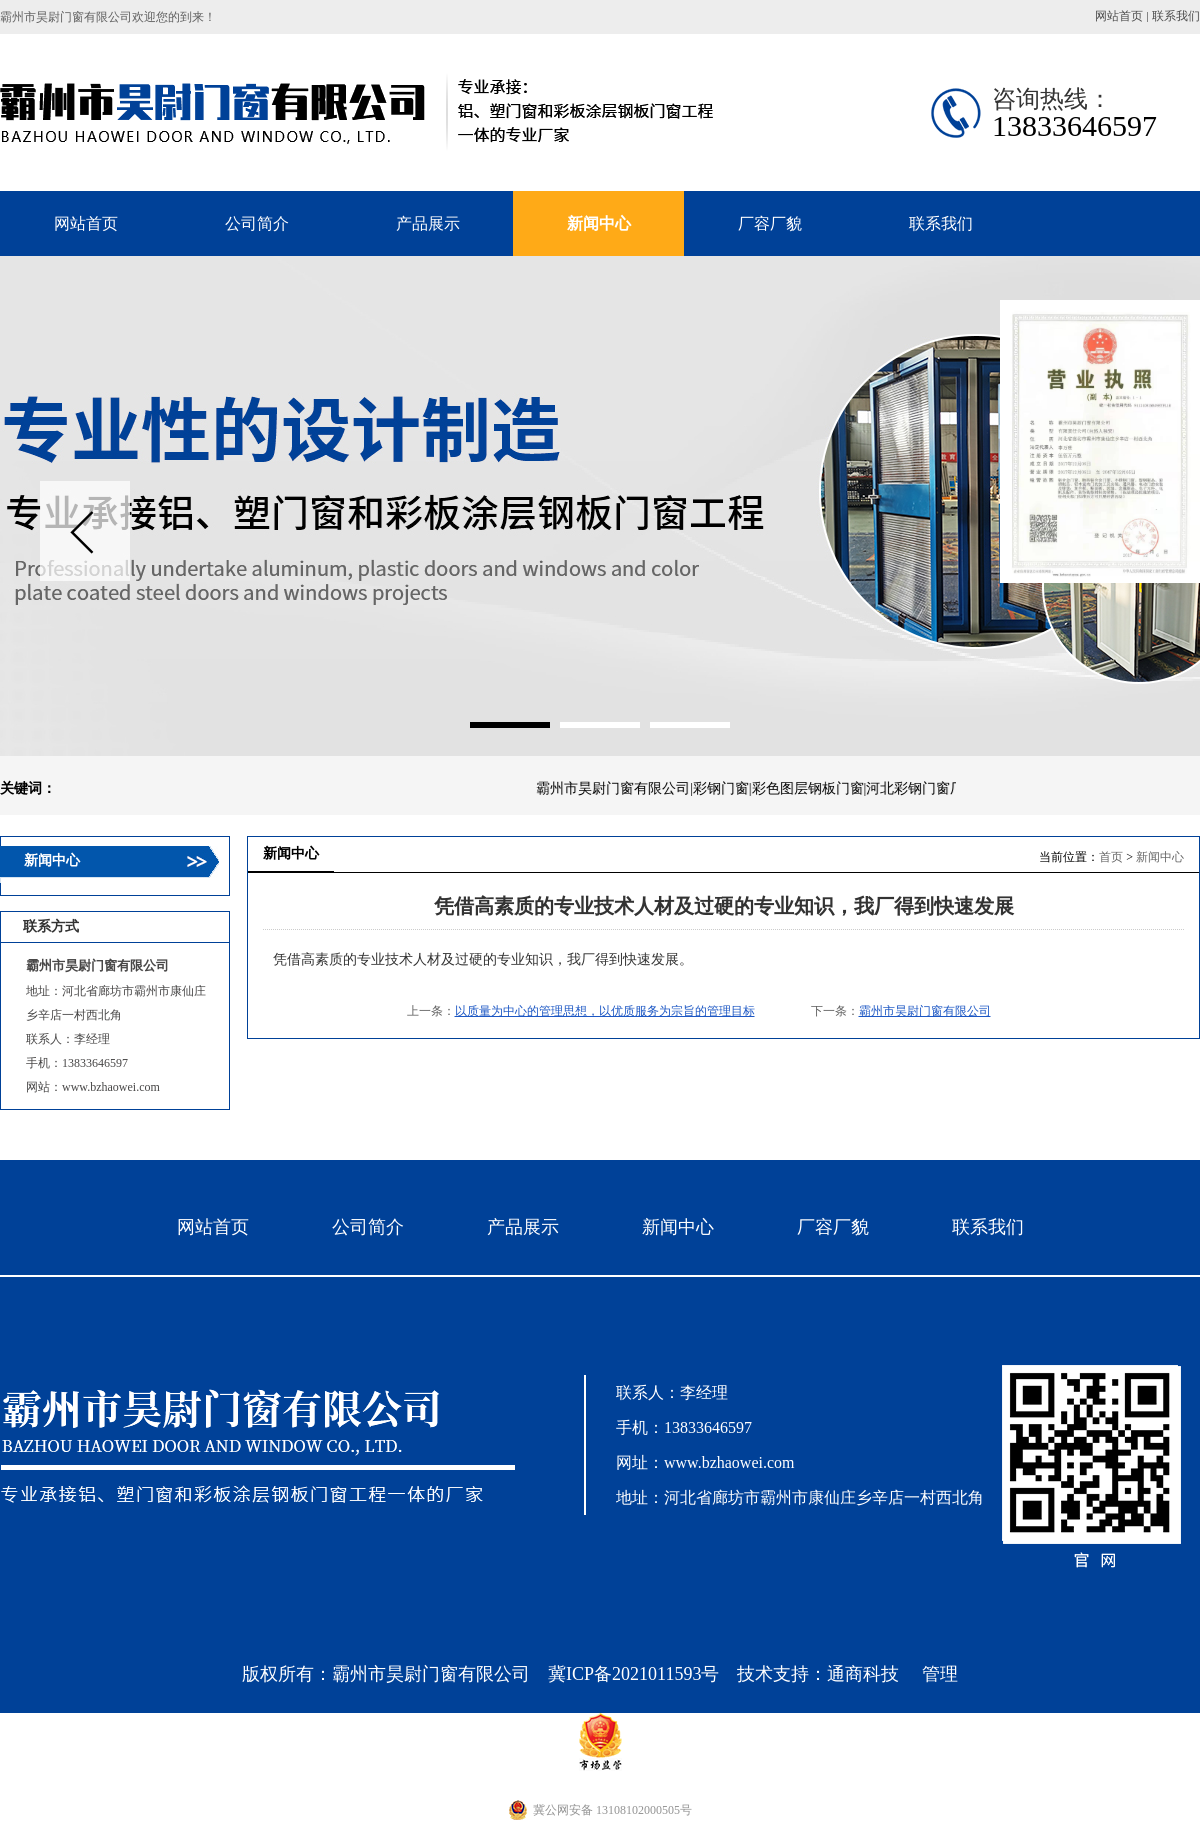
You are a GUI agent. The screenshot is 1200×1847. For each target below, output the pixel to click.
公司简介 (368, 1227)
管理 (940, 1674)
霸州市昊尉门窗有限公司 (925, 1011)
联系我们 (1176, 16)
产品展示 (523, 1227)
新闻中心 (1160, 857)
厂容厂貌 (833, 1227)
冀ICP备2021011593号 (633, 1674)
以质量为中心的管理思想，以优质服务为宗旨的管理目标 (605, 1011)
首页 (1111, 857)
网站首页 (1119, 16)
